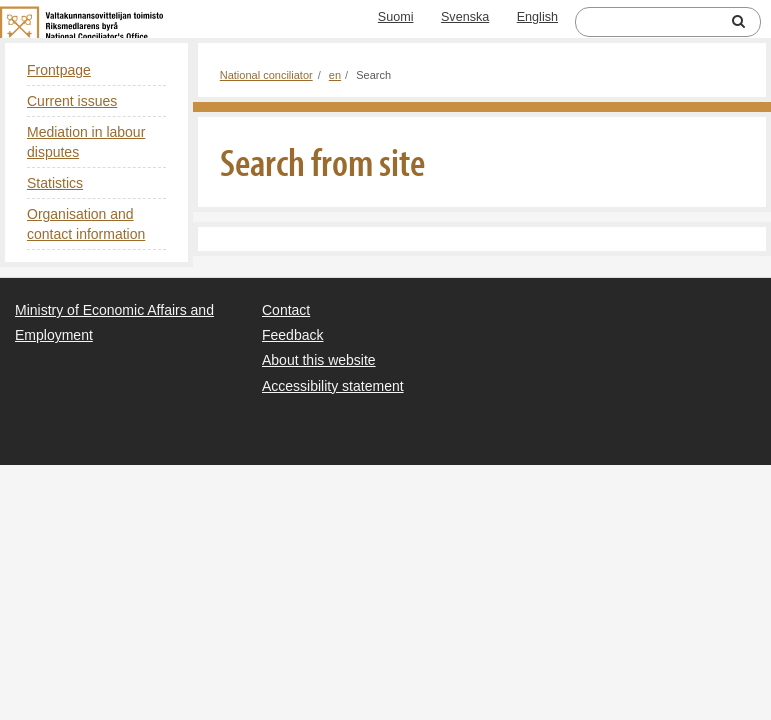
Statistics (55, 183)
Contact (286, 310)
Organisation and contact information (86, 224)
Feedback (292, 335)
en (335, 75)
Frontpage (59, 70)
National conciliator (266, 75)
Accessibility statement (333, 386)
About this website (319, 360)
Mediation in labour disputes (86, 142)
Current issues (72, 101)
